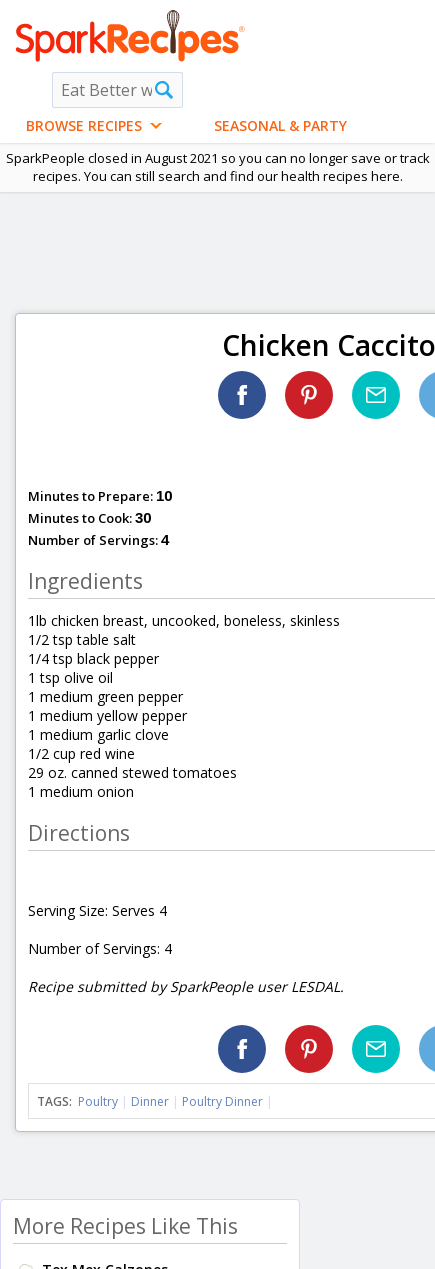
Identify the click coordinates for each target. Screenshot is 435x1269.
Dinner (150, 1101)
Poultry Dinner (222, 1101)
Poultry (98, 1101)
